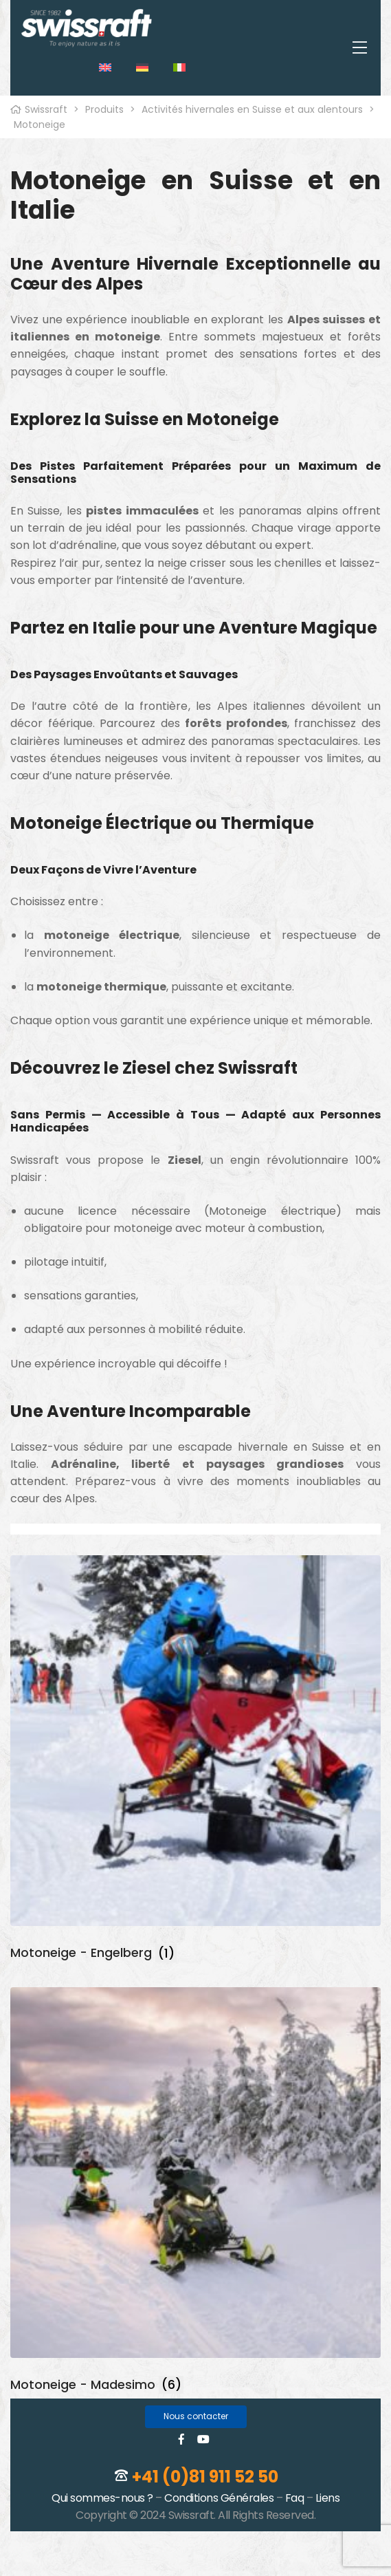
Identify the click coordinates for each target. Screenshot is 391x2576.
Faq (294, 2498)
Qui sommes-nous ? (102, 2498)
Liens (327, 2498)
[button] (196, 2416)
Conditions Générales (218, 2498)
